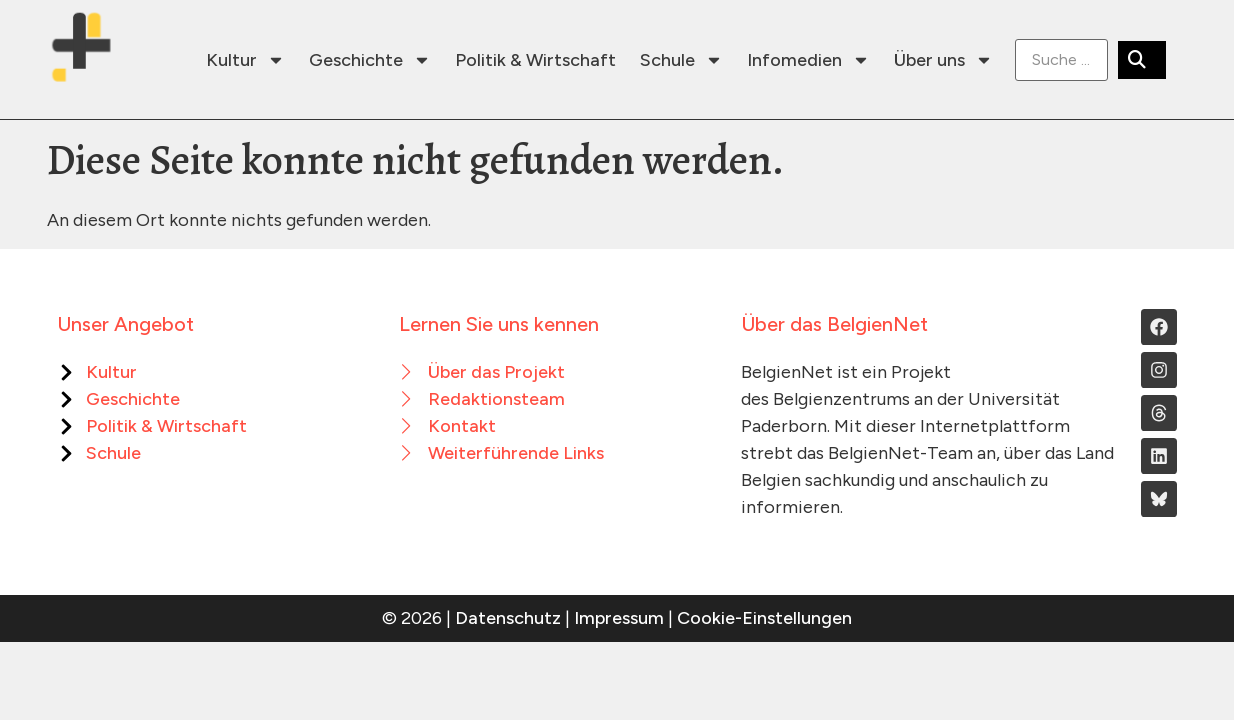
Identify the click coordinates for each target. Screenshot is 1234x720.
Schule (681, 60)
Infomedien (808, 60)
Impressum (619, 618)
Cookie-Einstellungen (764, 618)
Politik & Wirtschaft (535, 60)
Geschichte (370, 60)
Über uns (943, 60)
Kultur (245, 60)
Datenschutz (508, 618)
